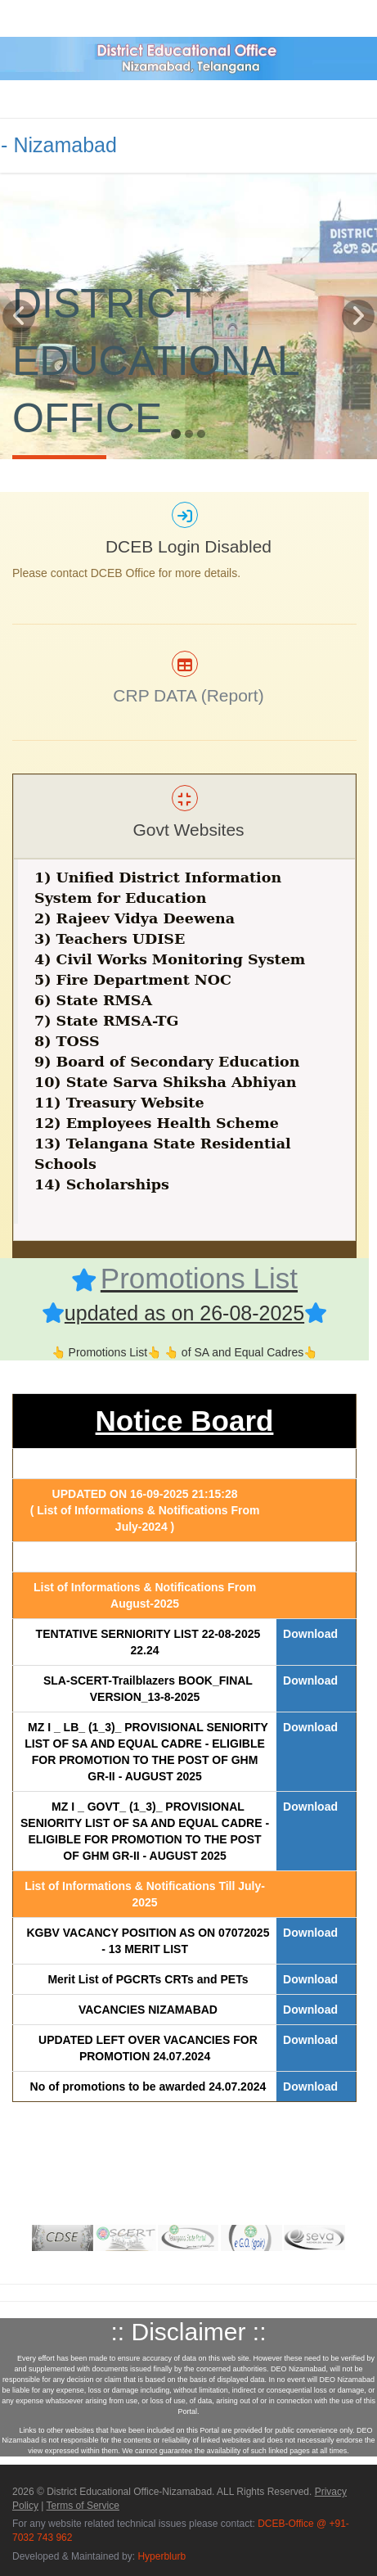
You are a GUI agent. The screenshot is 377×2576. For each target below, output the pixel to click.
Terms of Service (83, 2505)
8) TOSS (67, 1041)
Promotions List (199, 1278)
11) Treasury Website (119, 1102)
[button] (19, 379)
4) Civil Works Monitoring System (169, 959)
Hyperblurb (161, 2556)
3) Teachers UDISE (109, 939)
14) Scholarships (101, 1184)
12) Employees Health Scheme (156, 1123)
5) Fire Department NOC (132, 980)
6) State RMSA (93, 1000)
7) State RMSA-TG (106, 1021)
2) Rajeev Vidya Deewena (134, 918)
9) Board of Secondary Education (167, 1061)
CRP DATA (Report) (188, 695)
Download (310, 1633)
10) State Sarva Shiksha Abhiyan (165, 1082)
